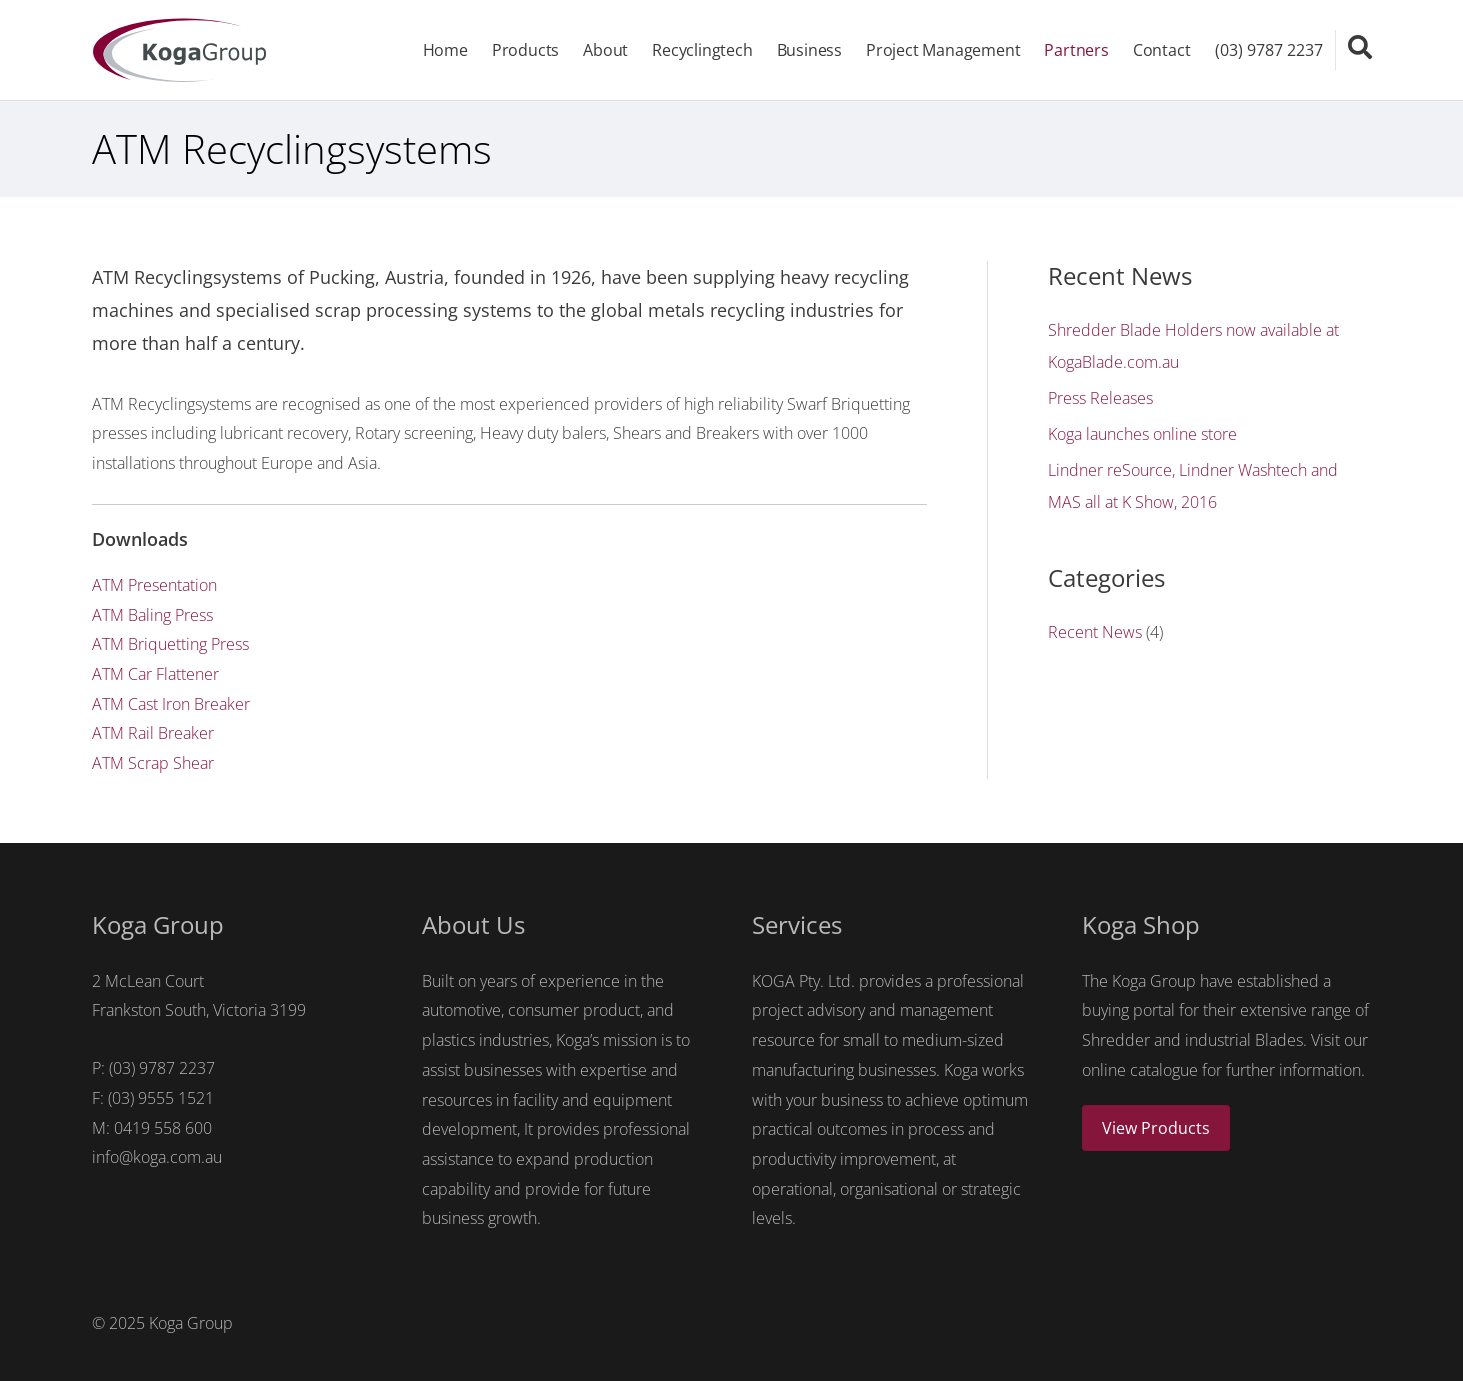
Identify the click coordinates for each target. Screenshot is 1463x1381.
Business (809, 50)
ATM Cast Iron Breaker (171, 704)
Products (525, 50)
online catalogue (1140, 1070)
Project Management (943, 50)
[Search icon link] (1360, 47)
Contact (1162, 50)
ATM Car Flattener (155, 674)
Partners (1076, 50)
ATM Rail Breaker (153, 733)
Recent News (1095, 632)
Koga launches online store (1142, 434)
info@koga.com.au (157, 1157)
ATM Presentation (154, 585)
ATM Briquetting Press (170, 644)
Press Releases (1100, 398)
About (605, 50)
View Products (1156, 1128)
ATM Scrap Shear (153, 763)
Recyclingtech (702, 50)
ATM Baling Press (152, 615)
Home (445, 50)
